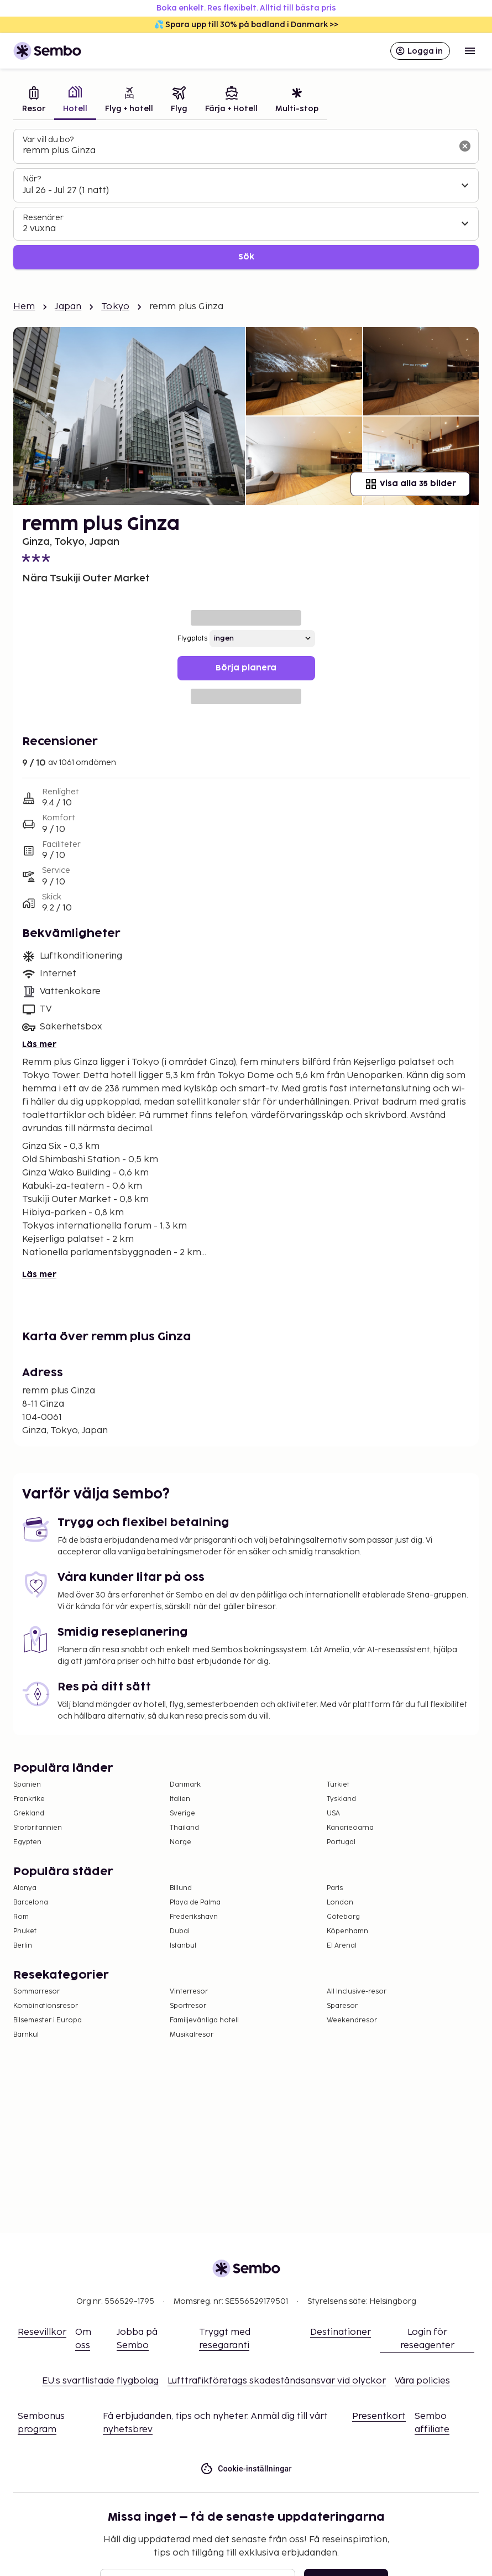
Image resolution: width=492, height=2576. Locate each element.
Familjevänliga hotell (204, 2020)
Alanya (24, 1888)
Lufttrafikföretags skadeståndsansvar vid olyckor (277, 2381)
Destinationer (340, 2332)
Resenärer (43, 217)
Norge (180, 1842)
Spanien (27, 1785)
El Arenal (342, 1946)
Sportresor (188, 2006)
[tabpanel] (246, 199)
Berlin (22, 1946)
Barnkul (26, 2035)
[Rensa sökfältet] (465, 146)
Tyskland (341, 1799)
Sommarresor (36, 1991)
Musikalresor (191, 2035)
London (340, 1902)
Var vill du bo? (48, 139)
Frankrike (29, 1799)
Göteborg (343, 1917)
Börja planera (246, 668)
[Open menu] (470, 51)
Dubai (180, 1931)
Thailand (184, 1828)
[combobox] (237, 151)
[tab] (33, 101)
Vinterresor (189, 1991)
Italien (180, 1799)
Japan (68, 306)
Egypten (27, 1842)
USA (333, 1813)
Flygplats (192, 638)
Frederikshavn (194, 1917)
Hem (24, 306)
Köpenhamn (347, 1931)
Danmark (185, 1785)
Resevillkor (42, 2332)
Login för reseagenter (427, 2339)
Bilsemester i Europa (47, 2020)
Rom (21, 1917)
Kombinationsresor (45, 2006)
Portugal (341, 1842)
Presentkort (379, 2416)
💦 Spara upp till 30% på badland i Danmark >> (246, 24)
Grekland (28, 1813)
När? (32, 179)
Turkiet (338, 1785)
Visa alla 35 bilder (410, 484)
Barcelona (30, 1902)
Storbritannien (37, 1828)
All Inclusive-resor (356, 1991)
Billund (181, 1888)
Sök (246, 257)
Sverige (182, 1813)
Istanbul (183, 1946)
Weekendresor (352, 2020)
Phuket (24, 1931)
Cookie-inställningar (246, 2469)
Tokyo (115, 306)
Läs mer (39, 1044)
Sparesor (342, 2006)
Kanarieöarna (350, 1828)
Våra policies (422, 2381)
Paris (335, 1888)
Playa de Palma (195, 1902)
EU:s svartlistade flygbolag (100, 2381)
